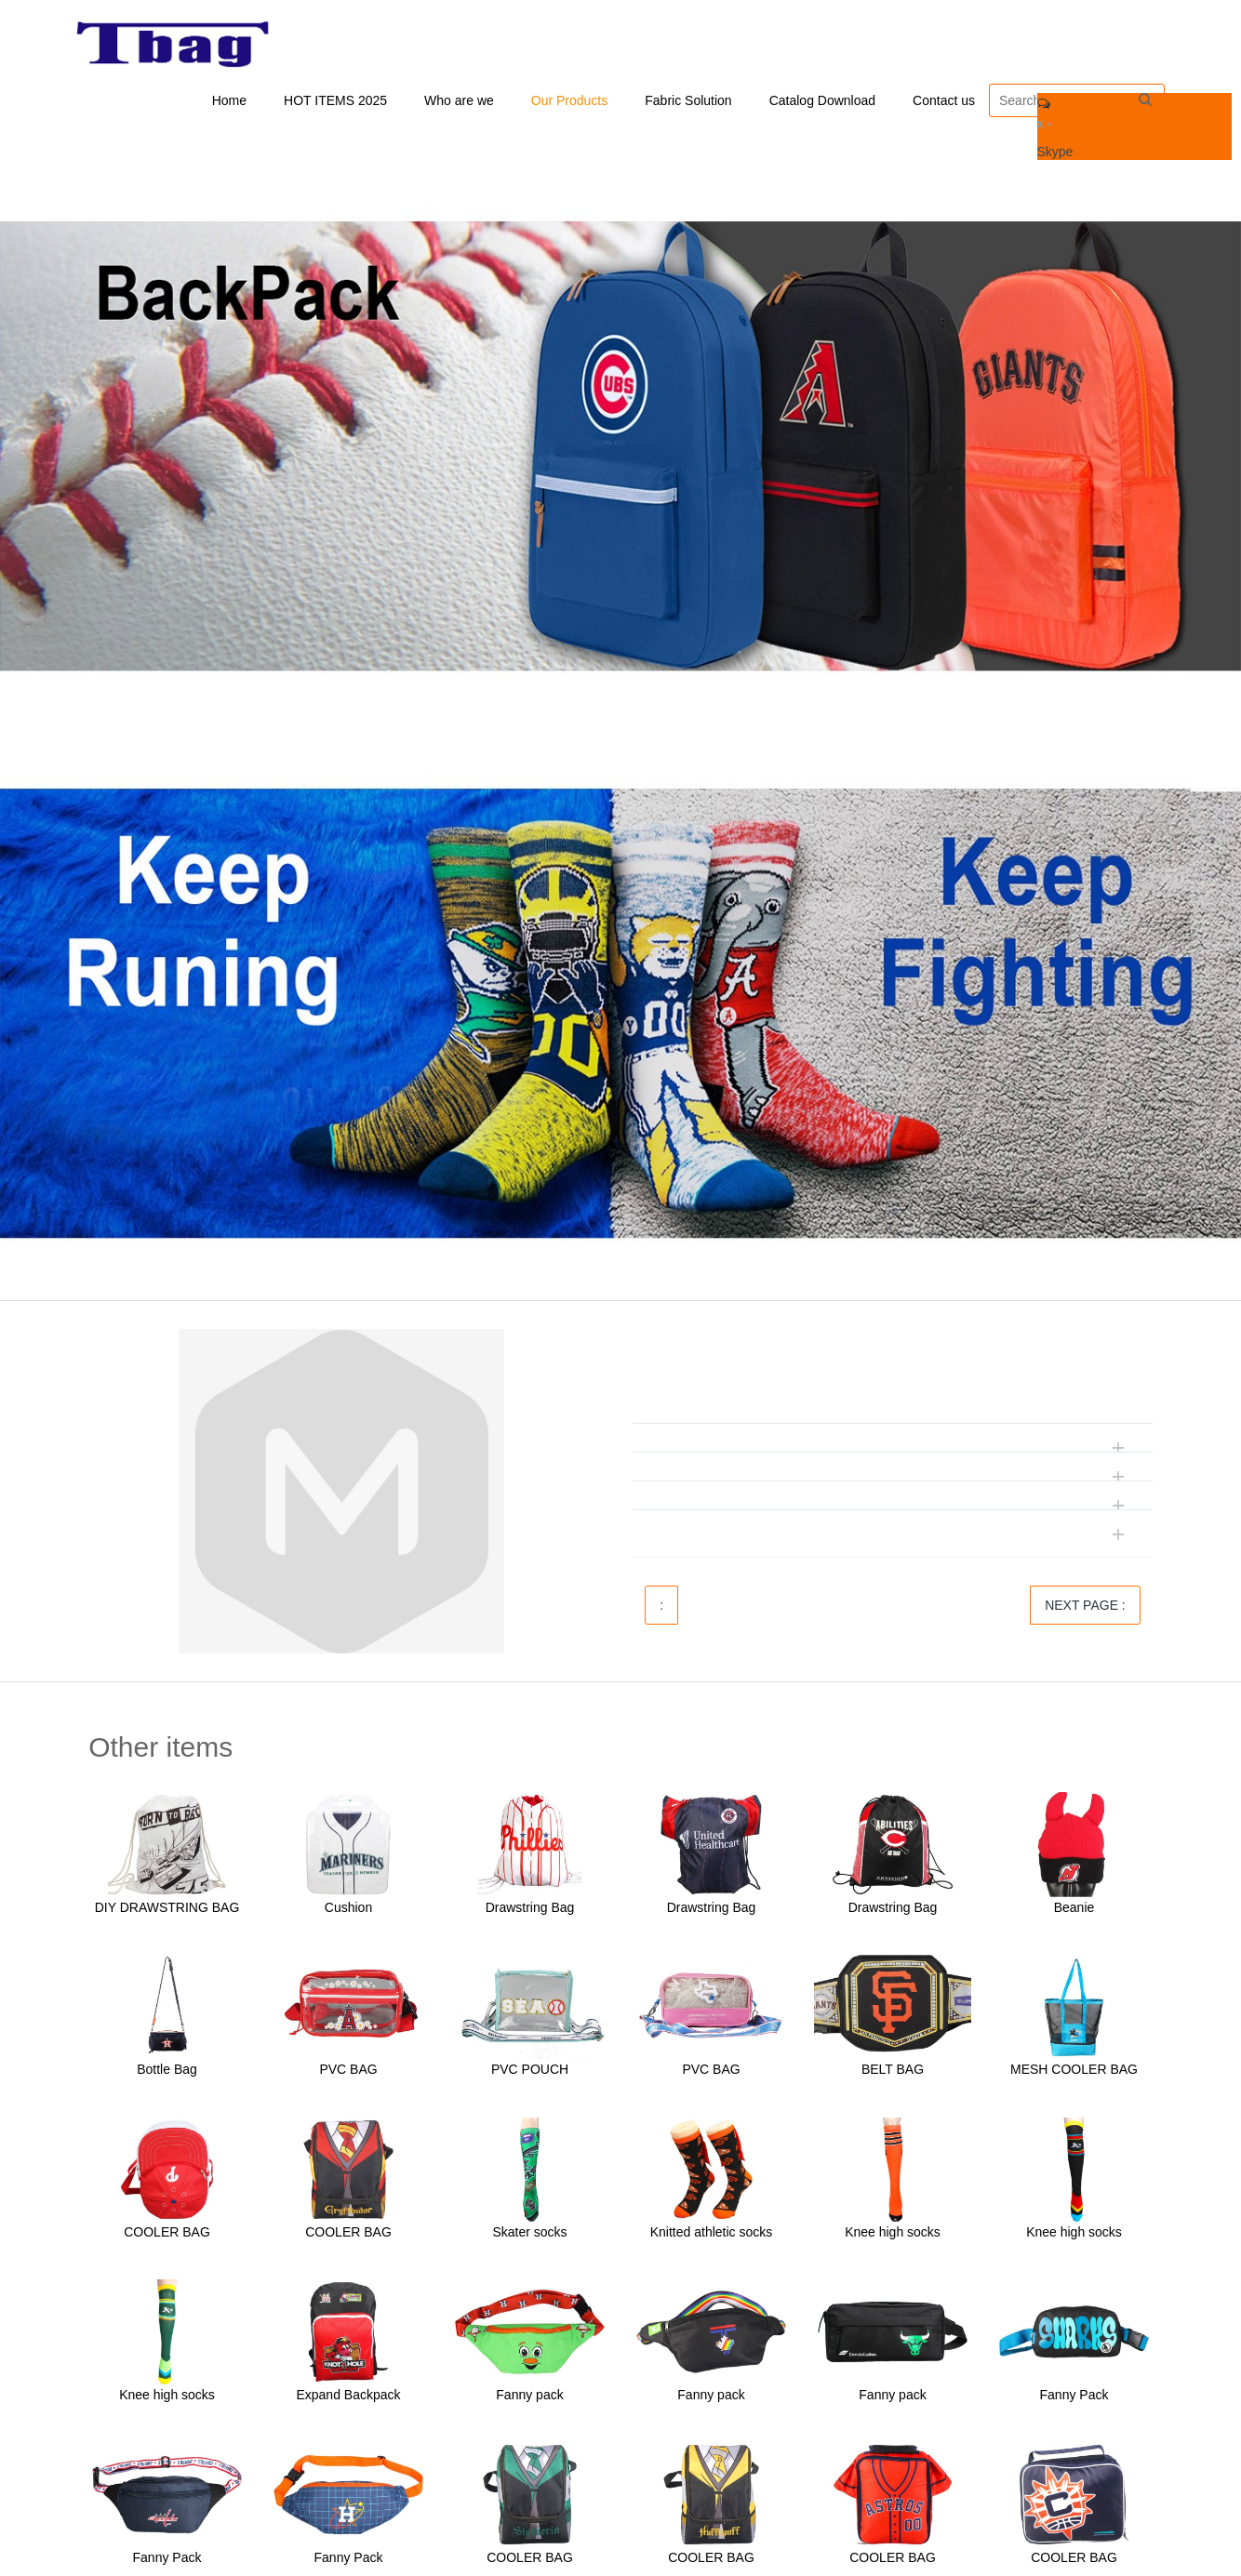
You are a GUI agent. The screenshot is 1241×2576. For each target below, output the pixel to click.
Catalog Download (822, 102)
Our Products (569, 102)
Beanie (1074, 1910)
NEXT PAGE (1085, 1608)
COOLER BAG (167, 2235)
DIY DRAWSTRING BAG (167, 1910)
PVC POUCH (529, 2072)
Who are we (459, 102)
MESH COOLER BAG (1074, 2072)
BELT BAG (892, 2072)
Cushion (348, 1910)
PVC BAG (348, 2072)
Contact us (944, 102)
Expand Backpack (348, 2398)
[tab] (893, 1385)
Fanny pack (529, 2398)
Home (229, 102)
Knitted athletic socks (711, 2235)
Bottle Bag (167, 2072)
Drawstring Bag (530, 1910)
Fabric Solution (688, 102)
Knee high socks (893, 2235)
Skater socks (529, 2235)
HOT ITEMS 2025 (335, 102)
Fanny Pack (1074, 2398)
